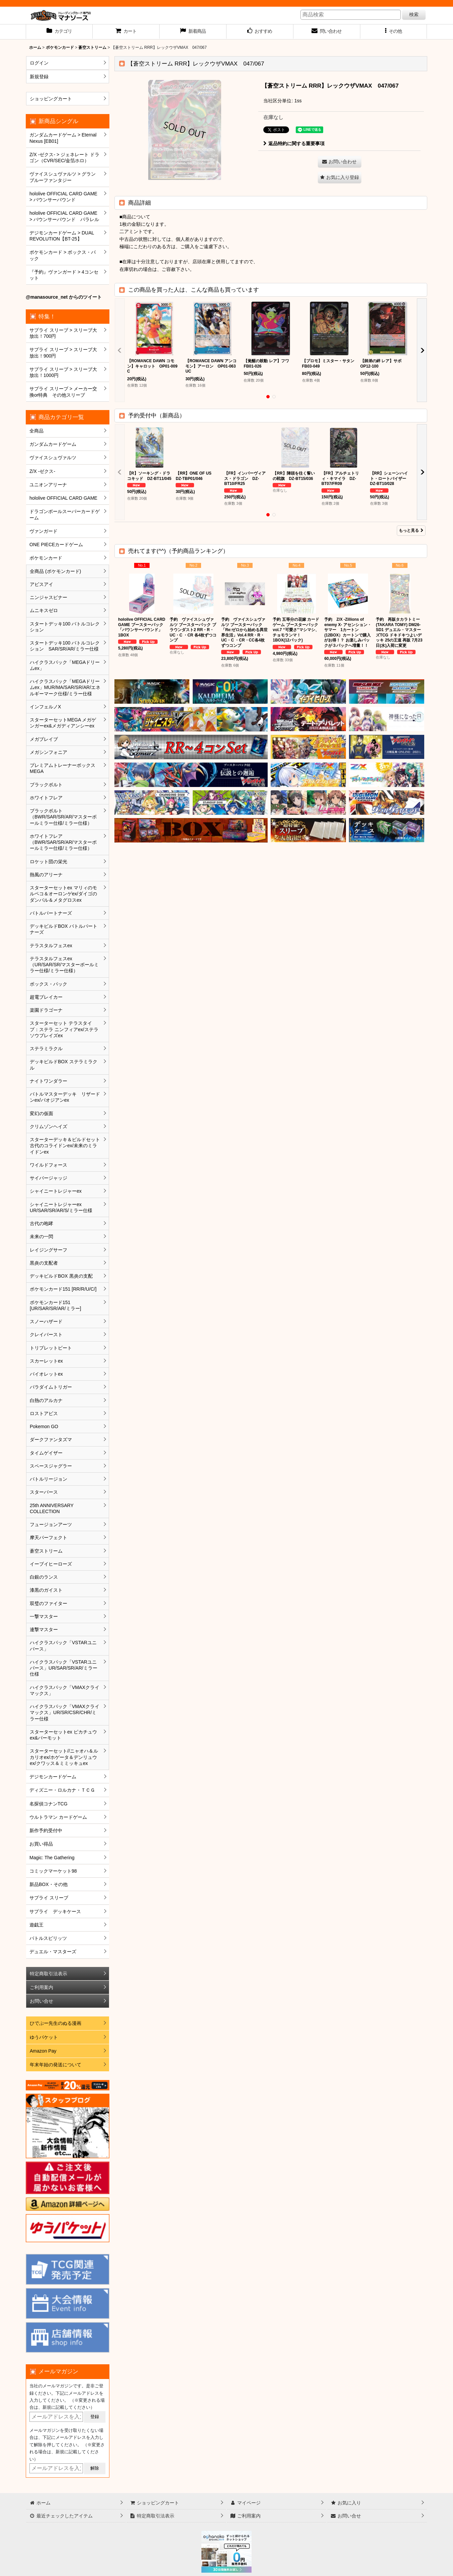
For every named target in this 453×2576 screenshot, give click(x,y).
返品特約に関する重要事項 (294, 143)
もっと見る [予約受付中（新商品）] (411, 530)
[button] (393, 31)
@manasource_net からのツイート (64, 297)
